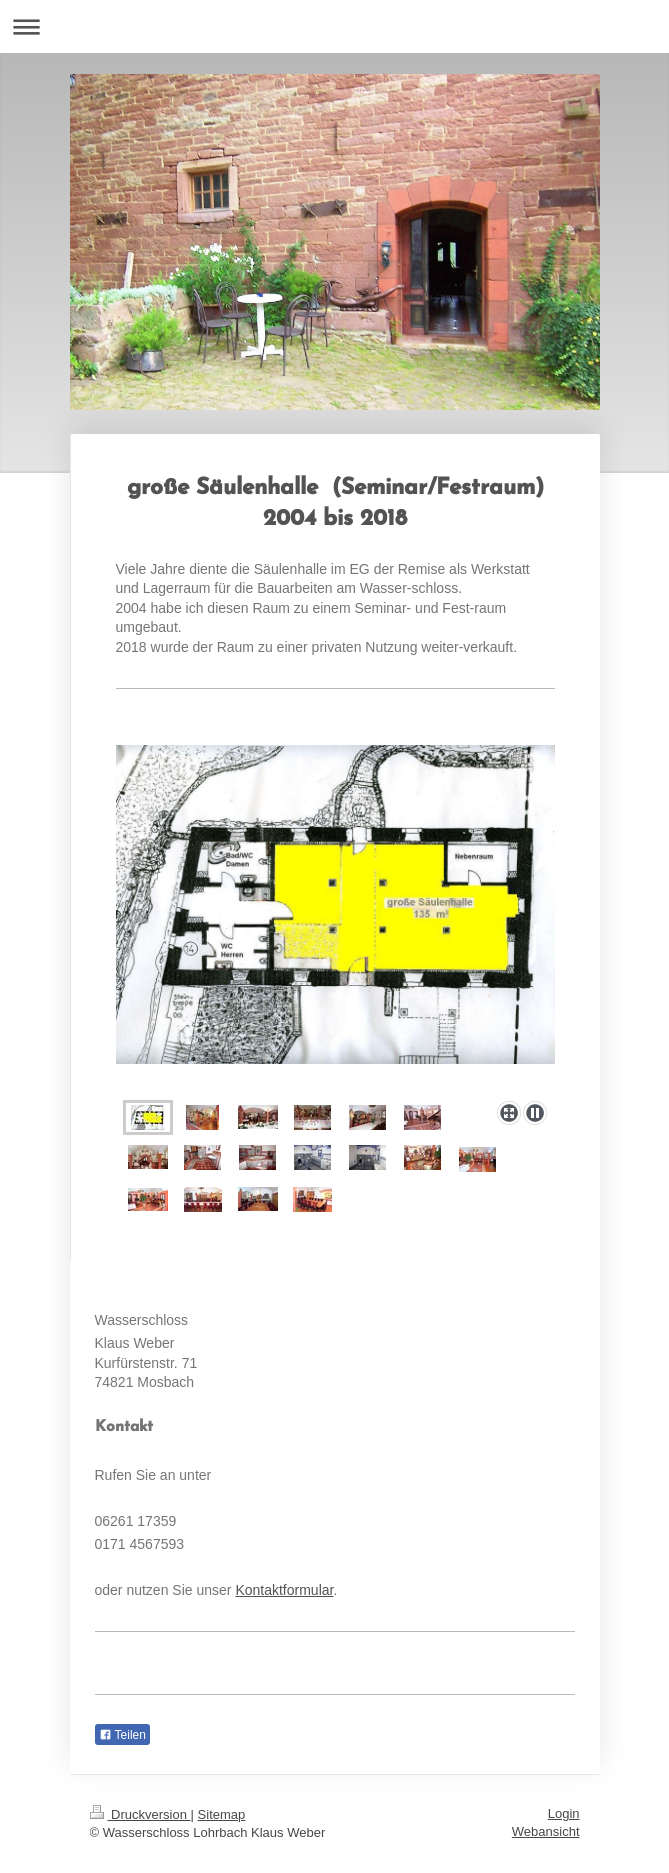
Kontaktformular (284, 1590)
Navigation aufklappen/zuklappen (334, 26)
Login (564, 1813)
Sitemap (222, 1814)
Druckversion (140, 1814)
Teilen (122, 1735)
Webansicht (546, 1831)
